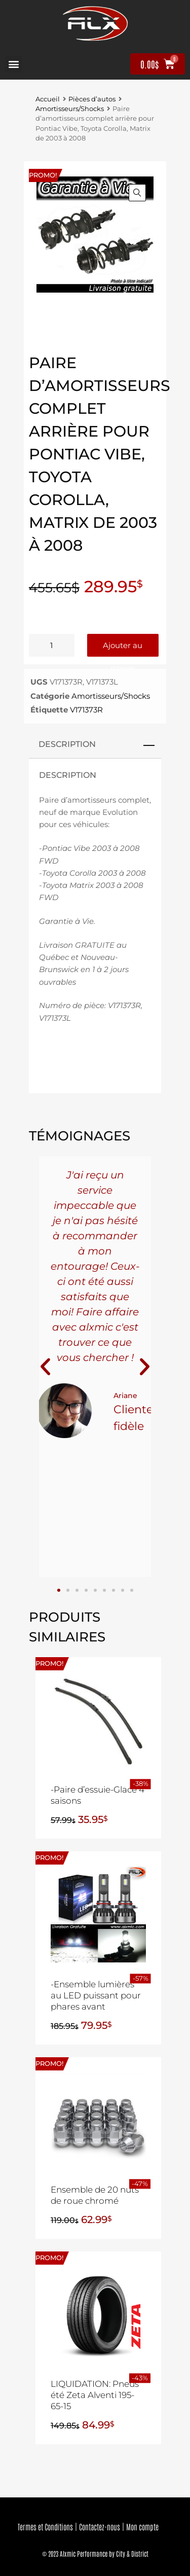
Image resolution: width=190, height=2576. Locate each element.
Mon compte (142, 2526)
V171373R (86, 709)
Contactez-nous (99, 2526)
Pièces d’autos (92, 99)
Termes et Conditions (45, 2526)
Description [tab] (67, 744)
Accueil (47, 99)
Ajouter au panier (122, 648)
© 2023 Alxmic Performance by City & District (95, 2553)
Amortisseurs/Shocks (69, 109)
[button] (13, 64)
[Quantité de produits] (51, 645)
